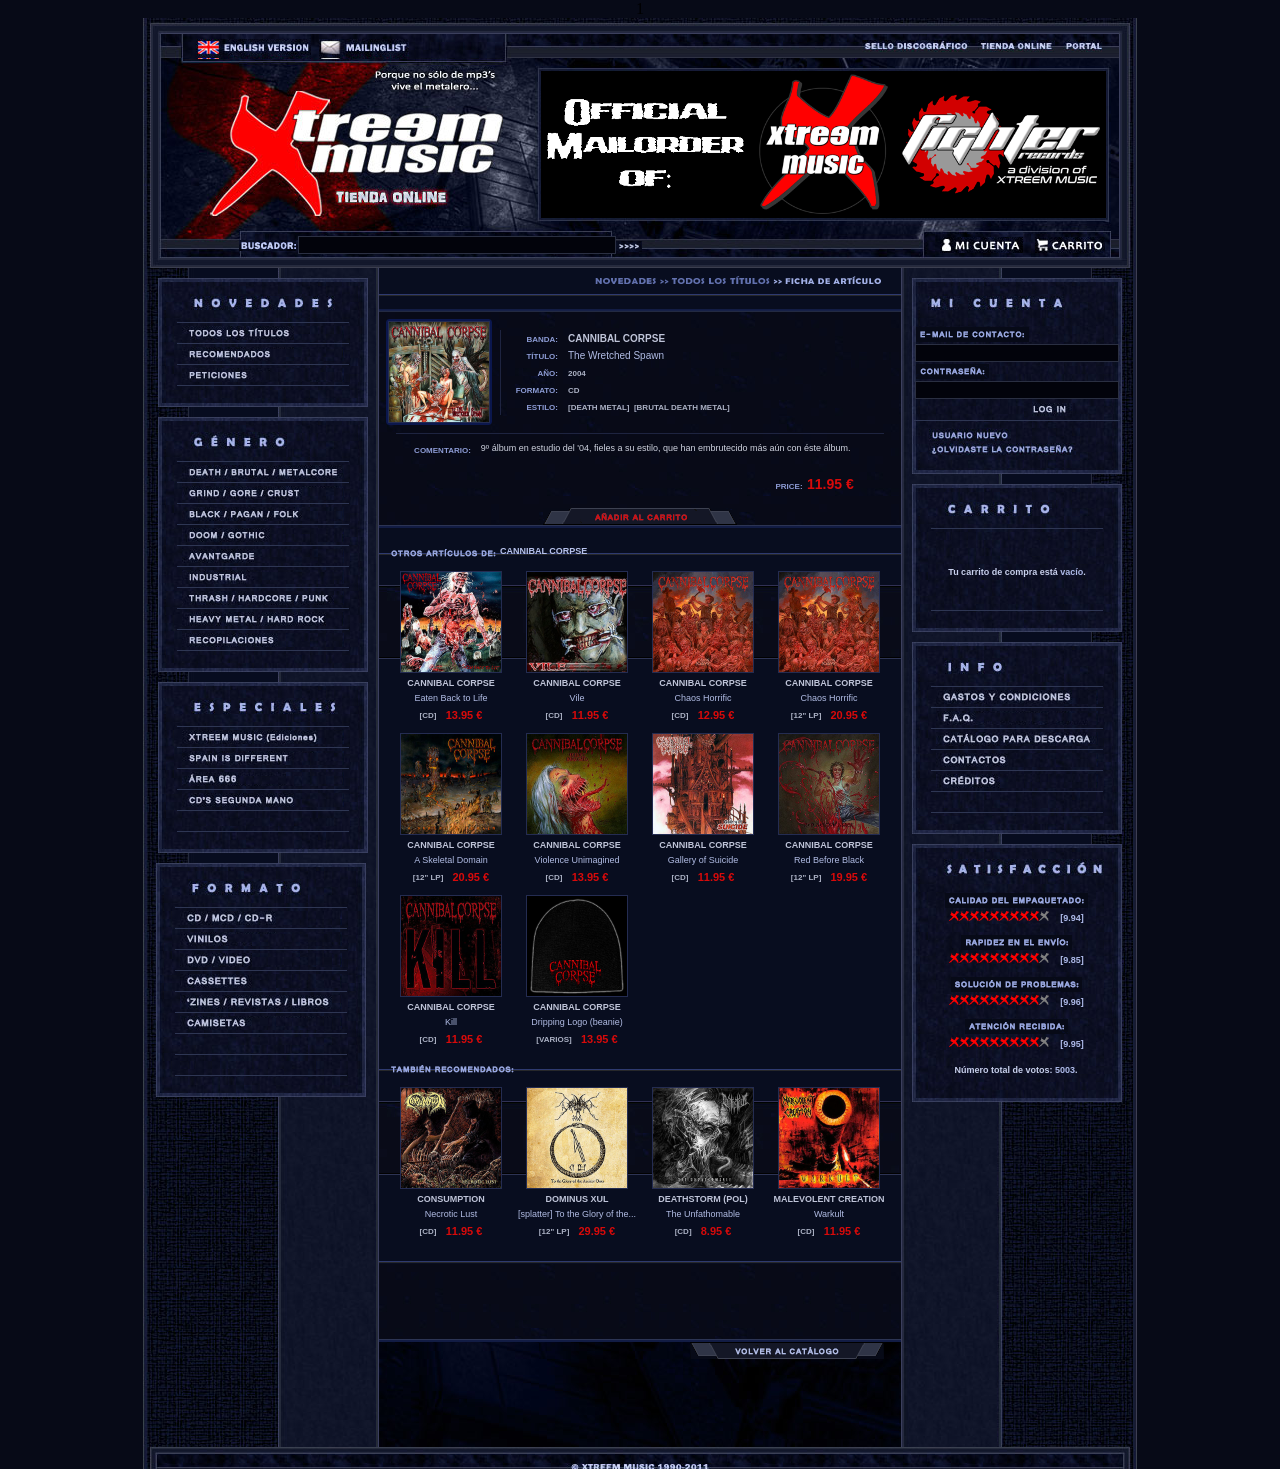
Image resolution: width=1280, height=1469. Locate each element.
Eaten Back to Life (450, 698)
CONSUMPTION (451, 1199)
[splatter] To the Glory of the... (577, 1214)
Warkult (829, 1214)
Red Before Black (829, 860)
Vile (577, 698)
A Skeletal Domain (451, 860)
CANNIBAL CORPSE (450, 683)
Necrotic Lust (451, 1214)
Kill (451, 1022)
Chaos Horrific (702, 698)
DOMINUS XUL (577, 1199)
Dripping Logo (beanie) (577, 1022)
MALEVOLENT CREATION (829, 1199)
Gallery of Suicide (703, 860)
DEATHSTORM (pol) (703, 1199)
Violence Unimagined (577, 860)
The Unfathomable (703, 1214)
